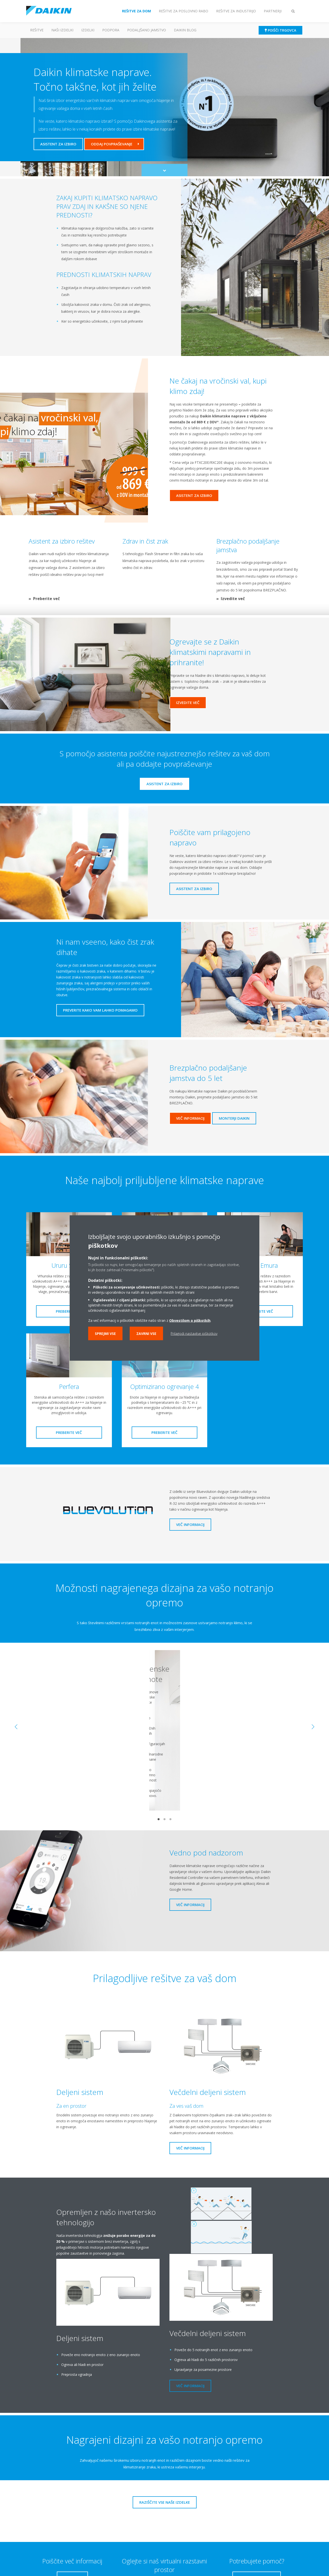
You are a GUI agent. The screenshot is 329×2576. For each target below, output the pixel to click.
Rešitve (36, 30)
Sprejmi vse (105, 1333)
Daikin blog (185, 30)
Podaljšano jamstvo (146, 30)
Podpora (110, 30)
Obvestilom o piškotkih (189, 1320)
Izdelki (87, 30)
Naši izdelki (62, 30)
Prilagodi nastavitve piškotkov (194, 1333)
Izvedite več (233, 598)
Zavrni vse (146, 1333)
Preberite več (46, 598)
